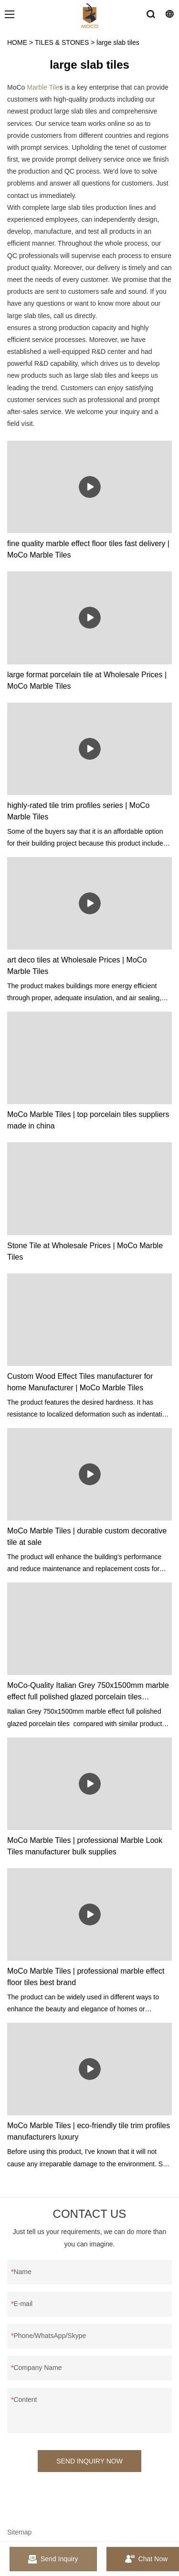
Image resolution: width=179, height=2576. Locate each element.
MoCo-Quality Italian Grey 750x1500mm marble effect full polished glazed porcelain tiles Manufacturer (88, 1692)
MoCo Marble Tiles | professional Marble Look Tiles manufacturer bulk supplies (84, 1846)
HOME (17, 42)
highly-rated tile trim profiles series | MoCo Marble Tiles (78, 811)
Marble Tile (43, 87)
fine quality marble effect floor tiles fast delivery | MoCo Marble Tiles (88, 549)
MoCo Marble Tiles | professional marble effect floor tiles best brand (85, 1976)
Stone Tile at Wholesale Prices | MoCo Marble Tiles (85, 1251)
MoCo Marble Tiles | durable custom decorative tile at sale (87, 1536)
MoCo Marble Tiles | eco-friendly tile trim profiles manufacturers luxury (88, 2131)
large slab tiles (117, 42)
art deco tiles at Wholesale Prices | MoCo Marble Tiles (77, 965)
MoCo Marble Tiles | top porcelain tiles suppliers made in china (88, 1120)
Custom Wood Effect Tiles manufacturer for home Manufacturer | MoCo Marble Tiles (80, 1382)
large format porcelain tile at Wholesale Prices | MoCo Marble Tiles (87, 680)
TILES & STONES (62, 42)
